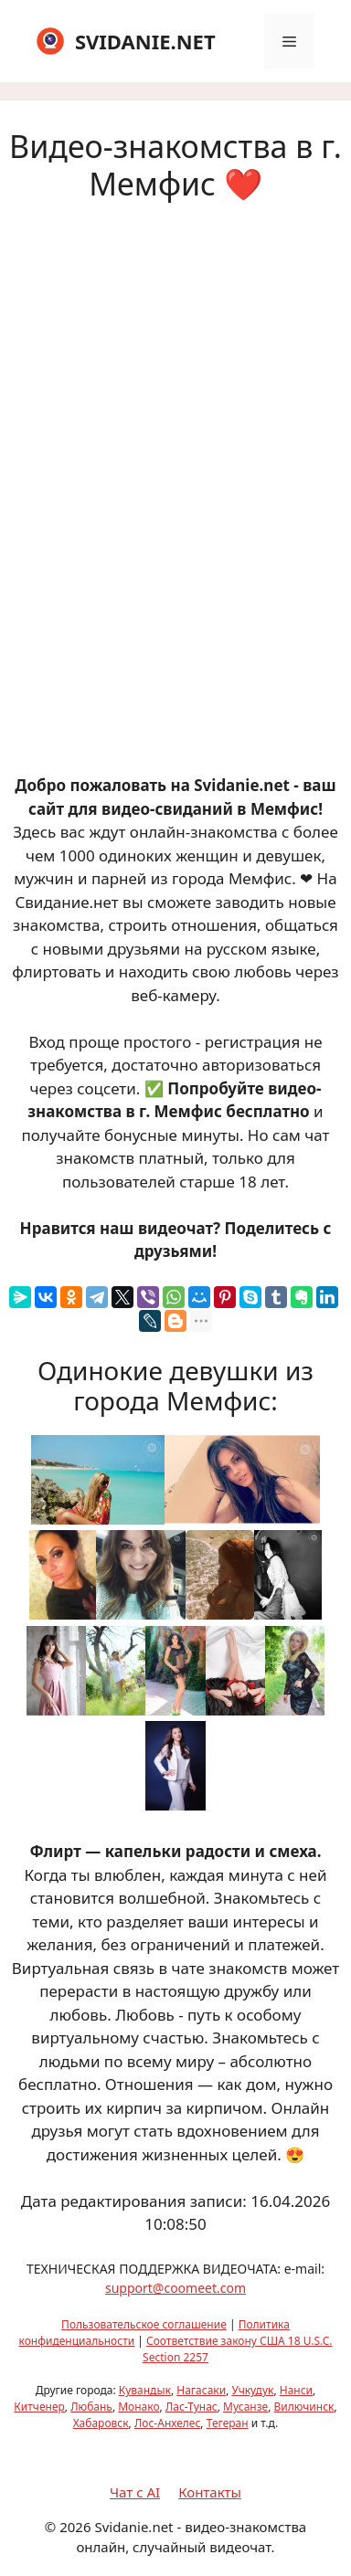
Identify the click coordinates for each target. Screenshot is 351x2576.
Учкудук (253, 2390)
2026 (74, 2527)
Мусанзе (245, 2406)
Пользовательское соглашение (144, 2324)
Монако (138, 2406)
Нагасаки (201, 2390)
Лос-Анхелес (167, 2423)
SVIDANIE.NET (145, 41)
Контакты (209, 2492)
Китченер (39, 2406)
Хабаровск (101, 2423)
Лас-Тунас (191, 2406)
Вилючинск (304, 2406)
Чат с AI (135, 2492)
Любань (91, 2406)
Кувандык (145, 2390)
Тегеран (228, 2423)
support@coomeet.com (175, 2287)
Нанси (296, 2390)
